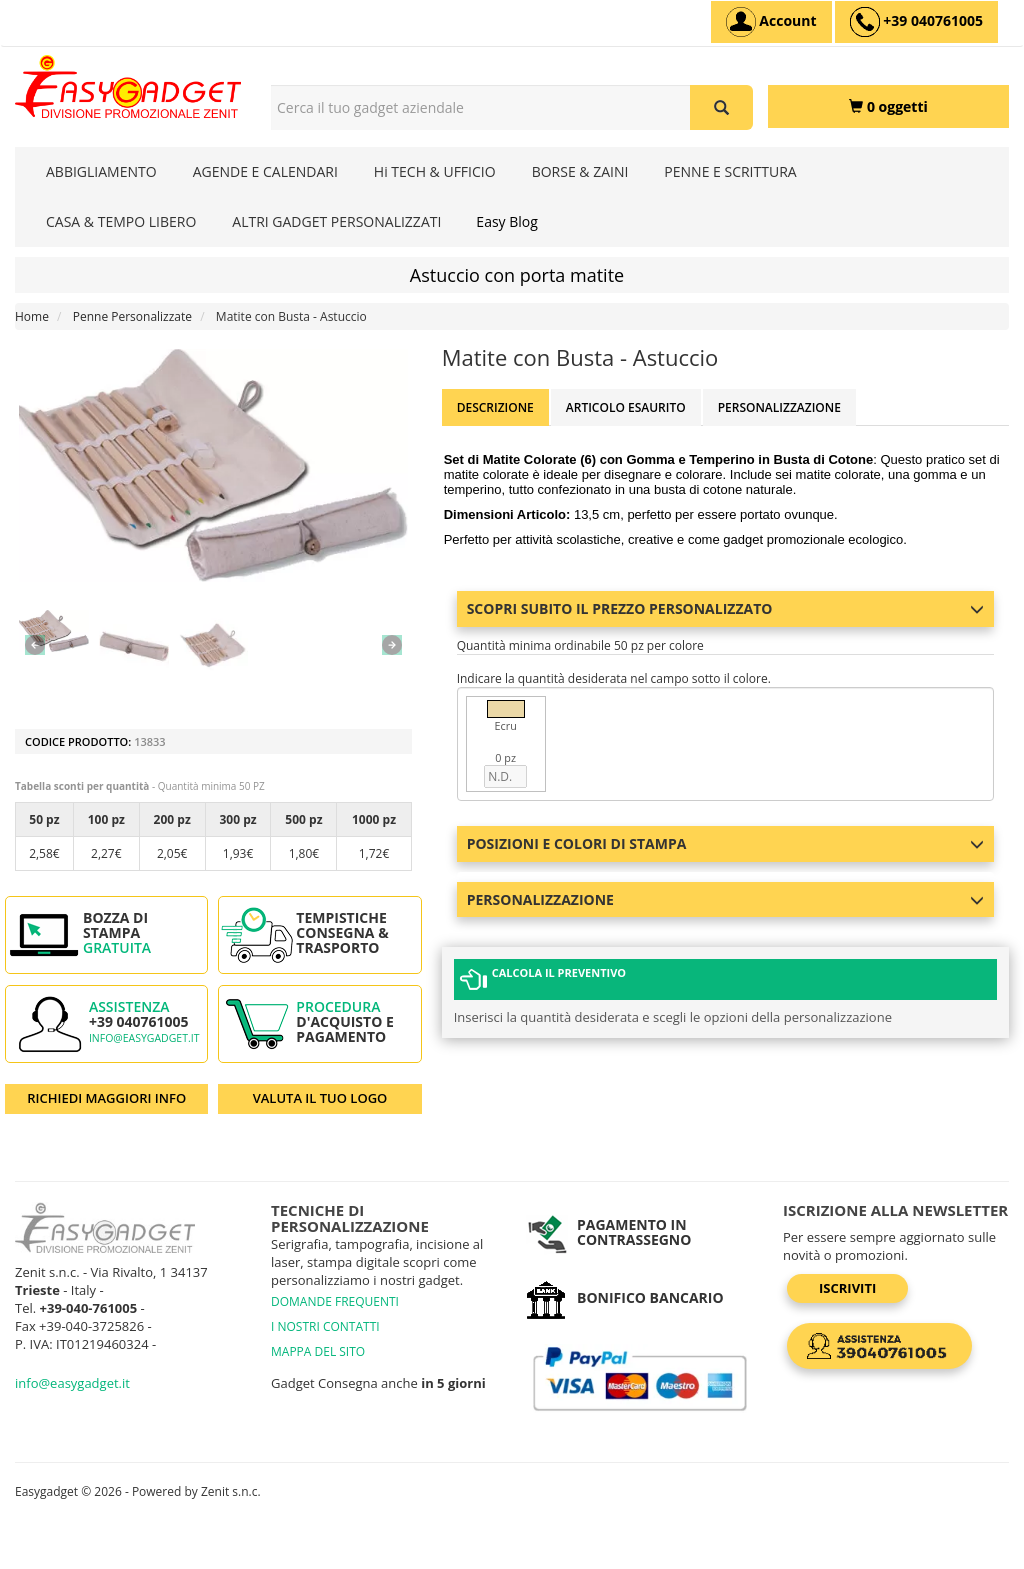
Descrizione (495, 407)
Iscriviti (847, 1288)
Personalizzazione (779, 407)
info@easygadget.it (144, 1038)
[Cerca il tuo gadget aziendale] (721, 107)
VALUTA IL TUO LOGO (320, 1098)
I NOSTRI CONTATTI (325, 1326)
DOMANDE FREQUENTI (335, 1301)
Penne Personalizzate (132, 316)
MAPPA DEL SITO (318, 1351)
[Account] (771, 22)
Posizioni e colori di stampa (725, 843)
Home (32, 316)
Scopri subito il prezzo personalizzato (725, 608)
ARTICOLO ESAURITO (626, 407)
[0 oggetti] (888, 106)
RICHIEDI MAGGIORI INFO (106, 1098)
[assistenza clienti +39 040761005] (916, 22)
